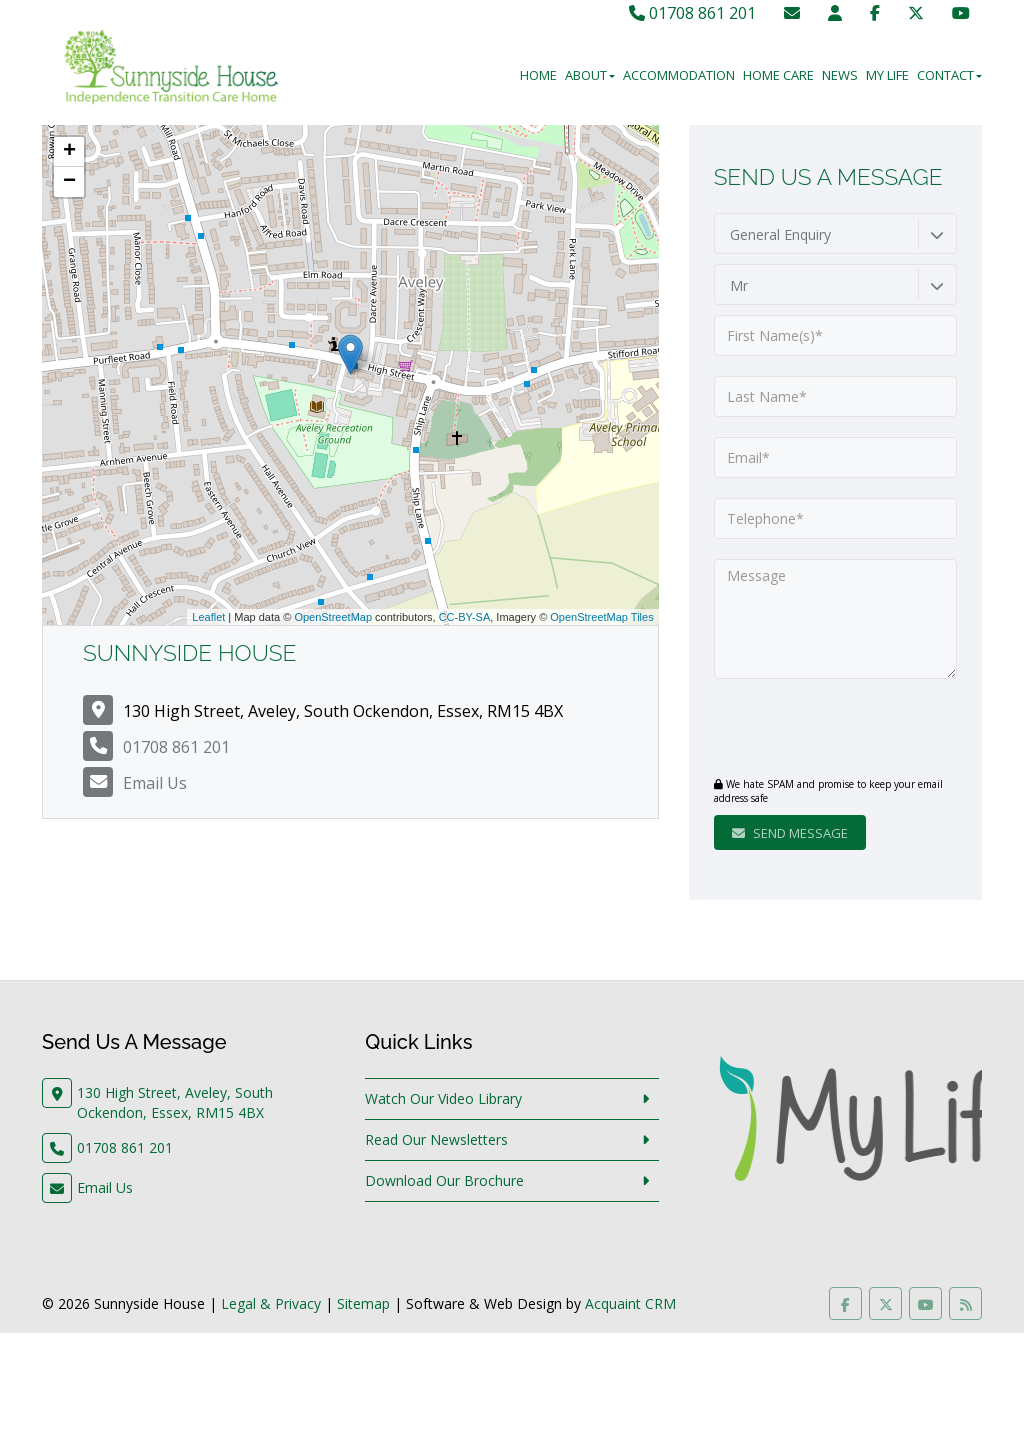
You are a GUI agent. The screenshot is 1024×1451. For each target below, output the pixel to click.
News (840, 75)
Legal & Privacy (271, 1303)
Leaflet (208, 617)
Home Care (778, 75)
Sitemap (363, 1303)
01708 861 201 (692, 13)
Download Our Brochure (444, 1180)
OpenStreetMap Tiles (601, 617)
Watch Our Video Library (443, 1098)
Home (538, 75)
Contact (949, 75)
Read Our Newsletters (436, 1139)
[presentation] (835, 730)
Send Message (790, 833)
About (590, 75)
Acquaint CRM (630, 1303)
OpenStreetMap (333, 617)
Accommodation (679, 75)
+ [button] (69, 152)
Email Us (155, 783)
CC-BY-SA (465, 617)
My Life (887, 75)
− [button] (69, 182)
